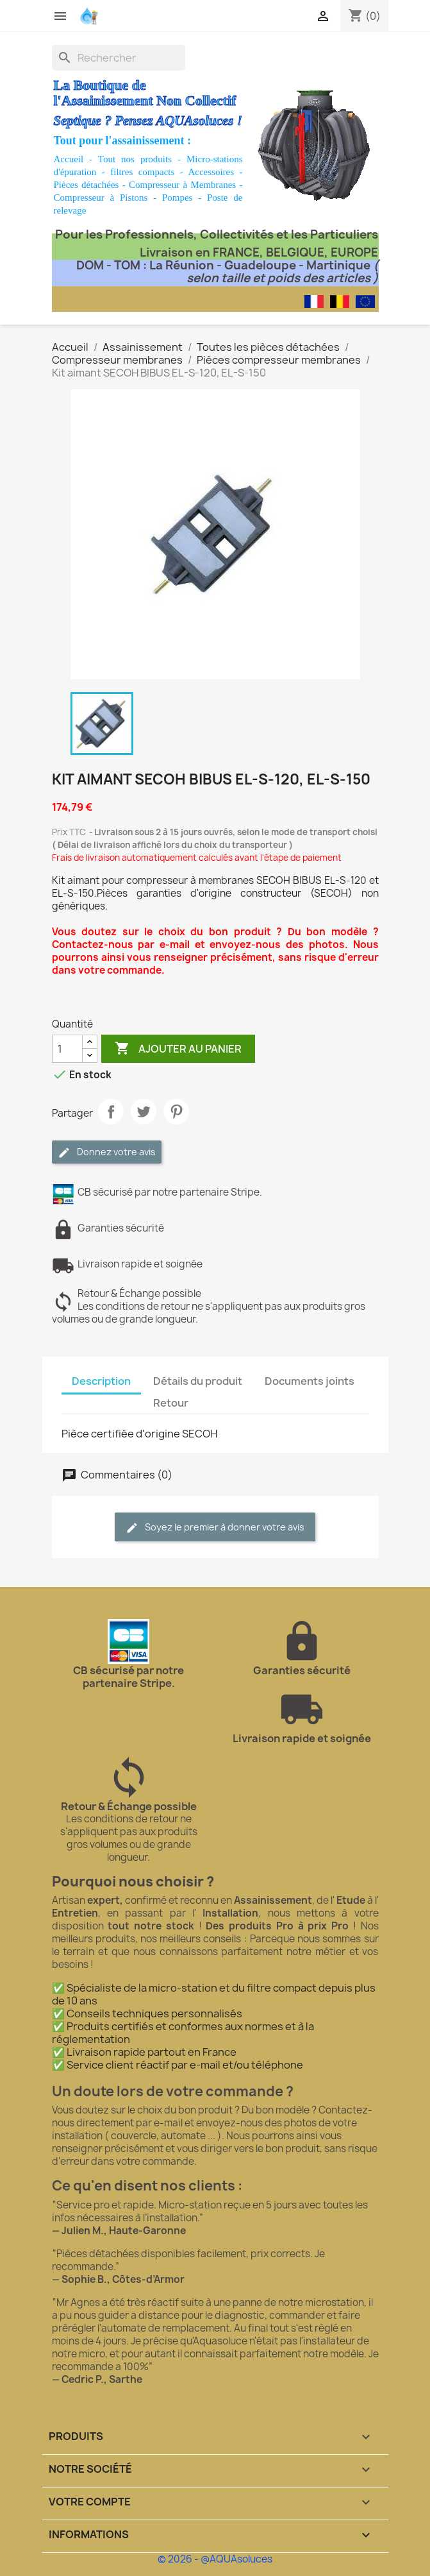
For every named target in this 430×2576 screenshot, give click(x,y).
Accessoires (211, 172)
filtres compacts (142, 172)
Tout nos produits (135, 159)
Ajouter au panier (178, 1048)
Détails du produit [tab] (197, 1381)
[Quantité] (67, 1049)
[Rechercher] (118, 58)
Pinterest (176, 1111)
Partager (111, 1111)
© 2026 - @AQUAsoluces (215, 2559)
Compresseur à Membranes (182, 185)
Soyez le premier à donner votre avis (215, 1527)
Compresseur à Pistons (101, 197)
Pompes (177, 197)
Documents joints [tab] (309, 1381)
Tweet (143, 1111)
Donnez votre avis (107, 1152)
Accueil (69, 159)
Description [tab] (101, 1381)
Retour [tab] (170, 1403)
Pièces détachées (86, 185)
